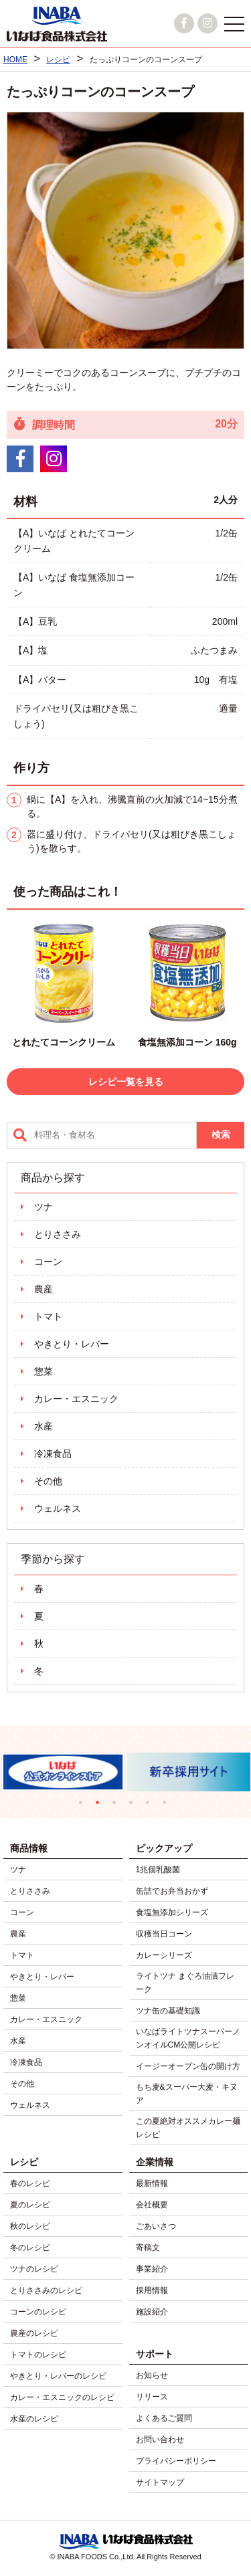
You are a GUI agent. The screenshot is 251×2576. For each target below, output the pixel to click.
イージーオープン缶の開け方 (188, 2066)
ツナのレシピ (34, 2269)
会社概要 (152, 2204)
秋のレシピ (30, 2226)
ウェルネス (57, 1508)
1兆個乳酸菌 (158, 1869)
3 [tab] (117, 1806)
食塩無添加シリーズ (172, 1912)
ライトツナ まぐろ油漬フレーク (185, 1982)
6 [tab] (168, 1806)
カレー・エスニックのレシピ (62, 2397)
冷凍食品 (53, 1453)
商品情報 (29, 1848)
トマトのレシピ (38, 2354)
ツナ (43, 1206)
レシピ (24, 2162)
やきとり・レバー (71, 1344)
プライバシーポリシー (176, 2461)
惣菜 (43, 1371)
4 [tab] (134, 1806)
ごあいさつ (156, 2226)
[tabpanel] (186, 1772)
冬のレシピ (30, 2247)
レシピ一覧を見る (125, 1081)
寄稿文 (148, 2247)
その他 (48, 1481)
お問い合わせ (160, 2439)
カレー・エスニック (76, 1398)
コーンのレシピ (38, 2311)
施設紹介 (152, 2311)
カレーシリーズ (164, 1955)
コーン (48, 1261)
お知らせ (152, 2375)
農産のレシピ (34, 2333)
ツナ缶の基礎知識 (168, 2010)
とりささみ (57, 1234)
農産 (43, 1289)
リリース (152, 2396)
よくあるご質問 (164, 2418)
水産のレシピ (34, 2418)
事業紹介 (152, 2269)
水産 (43, 1426)
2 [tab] (101, 1806)
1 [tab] (84, 1806)
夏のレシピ (30, 2204)
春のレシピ (30, 2183)
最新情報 (152, 2183)
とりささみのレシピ (46, 2290)
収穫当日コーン (164, 1934)
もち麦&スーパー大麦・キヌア (187, 2093)
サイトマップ (160, 2482)
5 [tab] (151, 1806)
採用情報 (152, 2290)
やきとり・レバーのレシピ (58, 2376)
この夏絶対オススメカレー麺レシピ (188, 2127)
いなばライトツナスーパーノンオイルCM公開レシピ (188, 2038)
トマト (48, 1316)
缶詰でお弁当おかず (172, 1891)
